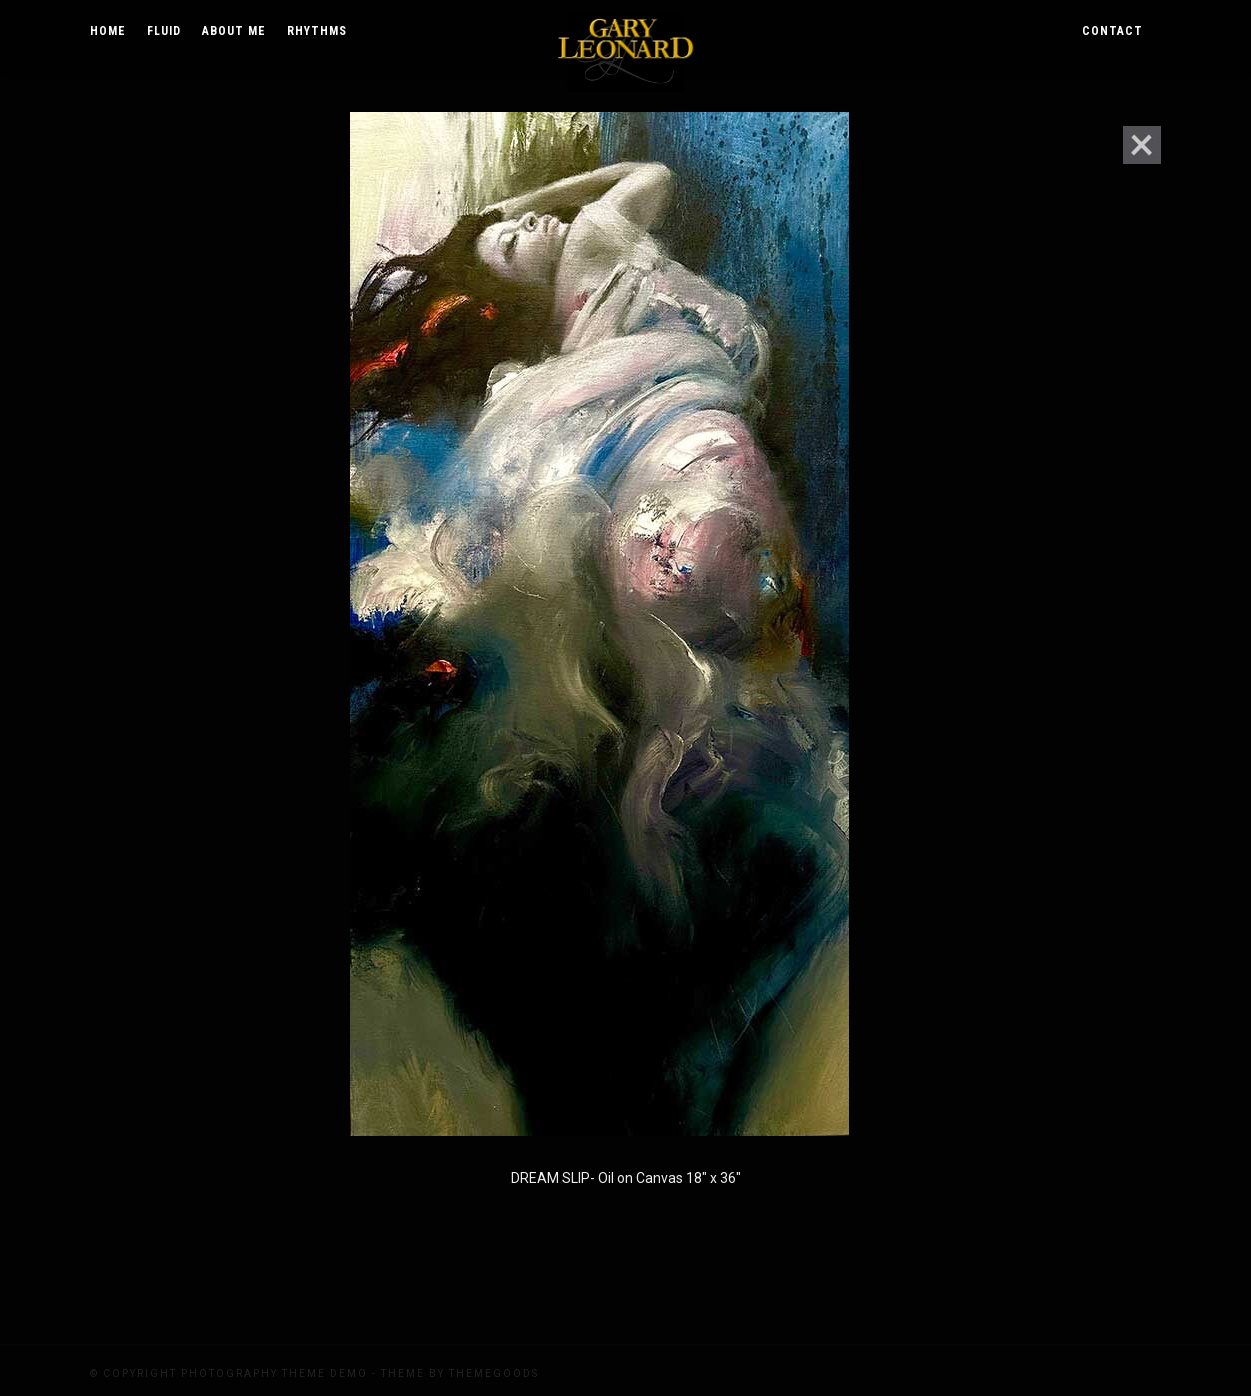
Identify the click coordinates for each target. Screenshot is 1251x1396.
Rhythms (317, 31)
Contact (1112, 31)
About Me (234, 31)
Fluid (164, 31)
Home (108, 31)
